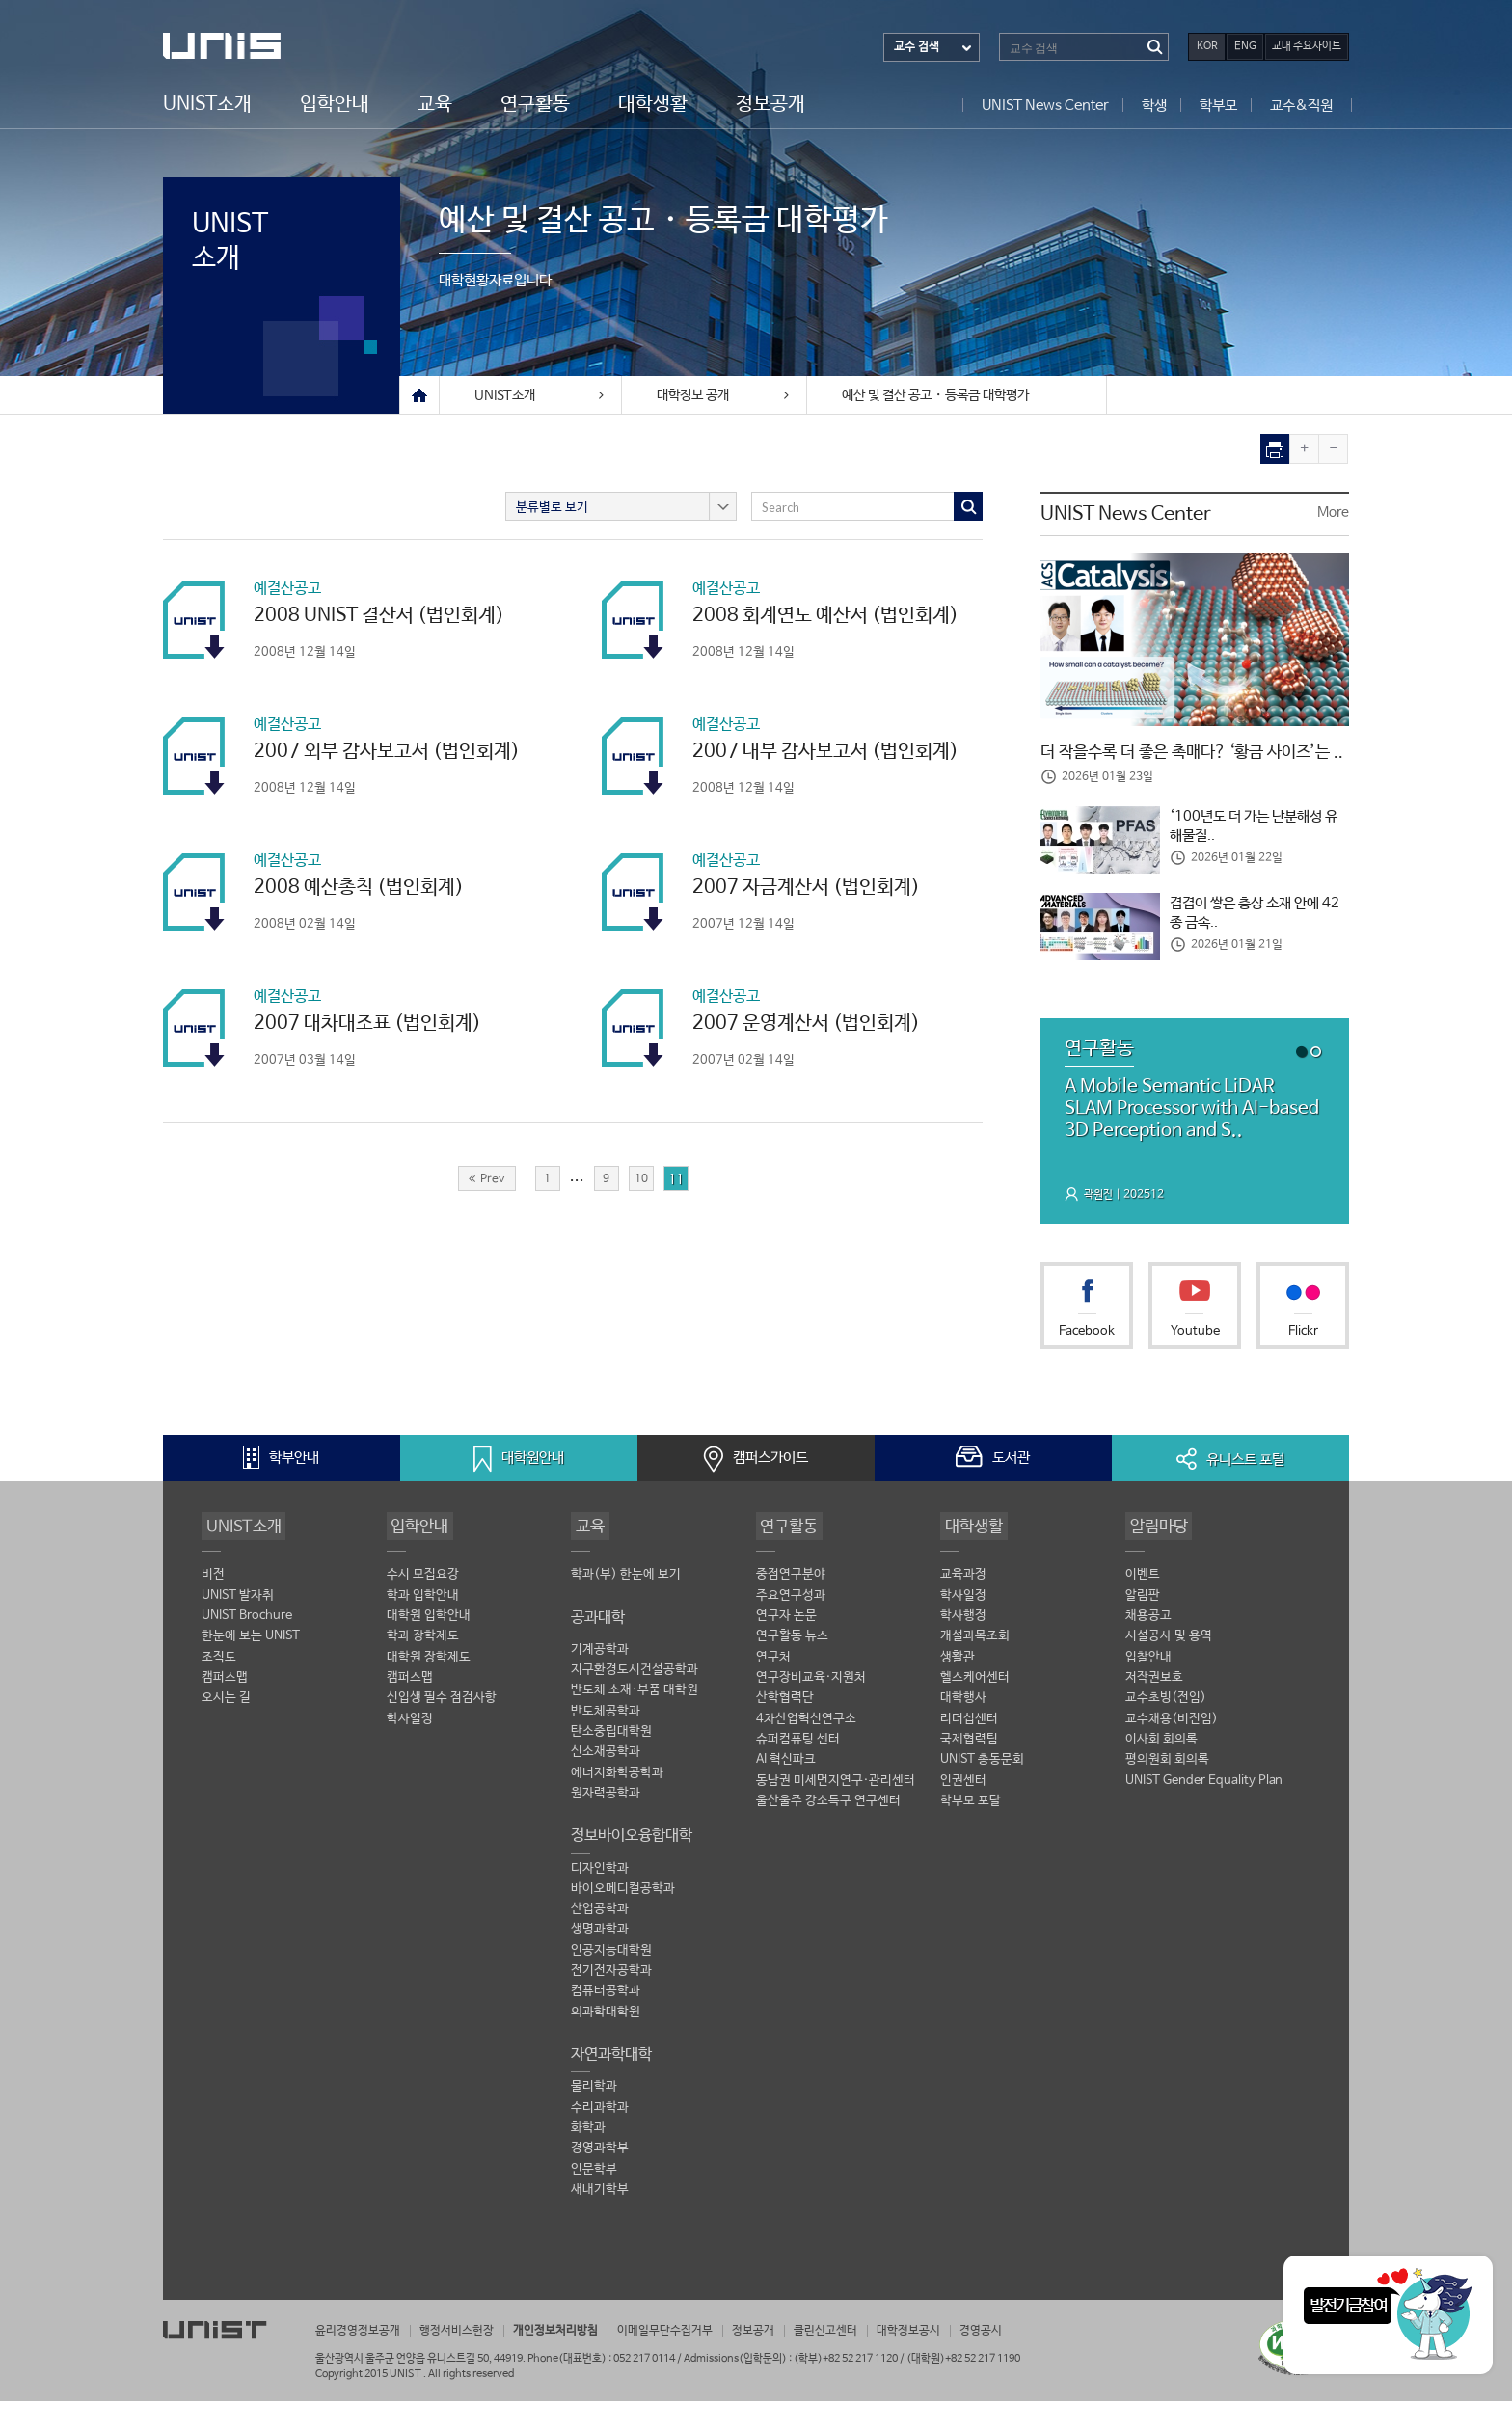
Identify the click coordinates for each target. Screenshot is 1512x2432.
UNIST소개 (207, 104)
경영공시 (1029, 2362)
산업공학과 (600, 1944)
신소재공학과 (605, 1786)
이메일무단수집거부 (691, 2362)
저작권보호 (1154, 1711)
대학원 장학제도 (429, 1690)
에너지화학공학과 (617, 1807)
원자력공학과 (605, 1828)
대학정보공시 (951, 2362)
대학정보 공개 (712, 395)
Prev (486, 1178)
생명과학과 (600, 1966)
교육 (435, 104)
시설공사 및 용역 (1168, 1669)
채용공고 (1148, 1648)
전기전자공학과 (611, 2007)
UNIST (240, 46)
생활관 (957, 1690)
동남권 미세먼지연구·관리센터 (835, 1815)
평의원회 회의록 (1167, 1794)
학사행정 (963, 1648)
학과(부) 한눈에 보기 (626, 1607)
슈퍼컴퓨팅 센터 (798, 1774)
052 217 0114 (644, 2388)
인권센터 (963, 1815)
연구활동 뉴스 (792, 1669)
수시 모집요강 (423, 1607)
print (1275, 449)
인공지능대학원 (611, 1986)
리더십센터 (969, 1752)
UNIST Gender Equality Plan (1203, 1815)
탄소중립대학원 (611, 1765)
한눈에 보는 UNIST (251, 1669)
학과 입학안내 (423, 1628)
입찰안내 (1148, 1690)
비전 (213, 1607)
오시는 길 (226, 1732)
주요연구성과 (790, 1628)
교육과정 (963, 1607)
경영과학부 (600, 2186)
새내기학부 (600, 2228)
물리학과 (594, 2124)
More (1333, 513)
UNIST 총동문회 (982, 1794)
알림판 (1142, 1628)
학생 (1154, 104)
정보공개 (770, 104)
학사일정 (410, 1752)
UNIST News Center (1045, 104)
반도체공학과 (605, 1745)
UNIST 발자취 (238, 1628)
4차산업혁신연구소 (806, 1752)
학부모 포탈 (970, 1836)
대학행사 (963, 1732)
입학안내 (334, 104)
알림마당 (1156, 1557)
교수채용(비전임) (1171, 1752)
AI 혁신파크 (786, 1794)
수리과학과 (600, 2145)
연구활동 (535, 104)
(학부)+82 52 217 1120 (847, 2388)
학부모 (1218, 104)
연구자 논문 (786, 1648)
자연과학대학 (611, 2091)
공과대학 (598, 1649)
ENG (1245, 46)
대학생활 (653, 104)
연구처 (773, 1690)
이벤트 (1142, 1607)
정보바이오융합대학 (631, 1870)
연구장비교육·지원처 (811, 1711)
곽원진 (1100, 1226)
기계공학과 (600, 1682)
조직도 (219, 1690)
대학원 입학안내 (429, 1648)
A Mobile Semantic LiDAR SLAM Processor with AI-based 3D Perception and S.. (1187, 1138)
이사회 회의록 (1161, 1774)
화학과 (588, 2165)
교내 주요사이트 (1306, 46)
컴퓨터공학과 (605, 2028)
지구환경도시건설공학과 (634, 1703)
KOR (1207, 46)
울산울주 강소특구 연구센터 (828, 1836)
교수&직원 (1301, 104)
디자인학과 (600, 1903)
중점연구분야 (790, 1607)
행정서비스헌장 (467, 2362)
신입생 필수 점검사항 (442, 1732)
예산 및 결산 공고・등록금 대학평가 (935, 395)
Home (419, 395)
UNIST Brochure (247, 1648)
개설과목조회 (975, 1669)
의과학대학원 (605, 2048)
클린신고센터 (863, 2362)
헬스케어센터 (975, 1711)
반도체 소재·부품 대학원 (634, 1723)
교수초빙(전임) (1165, 1732)
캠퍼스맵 (225, 1711)
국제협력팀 (969, 1774)
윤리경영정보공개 (361, 2362)
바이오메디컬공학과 (623, 1924)
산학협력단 (785, 1732)
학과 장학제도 (423, 1669)
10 (641, 1178)
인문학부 (594, 2208)
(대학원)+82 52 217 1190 (963, 2388)
